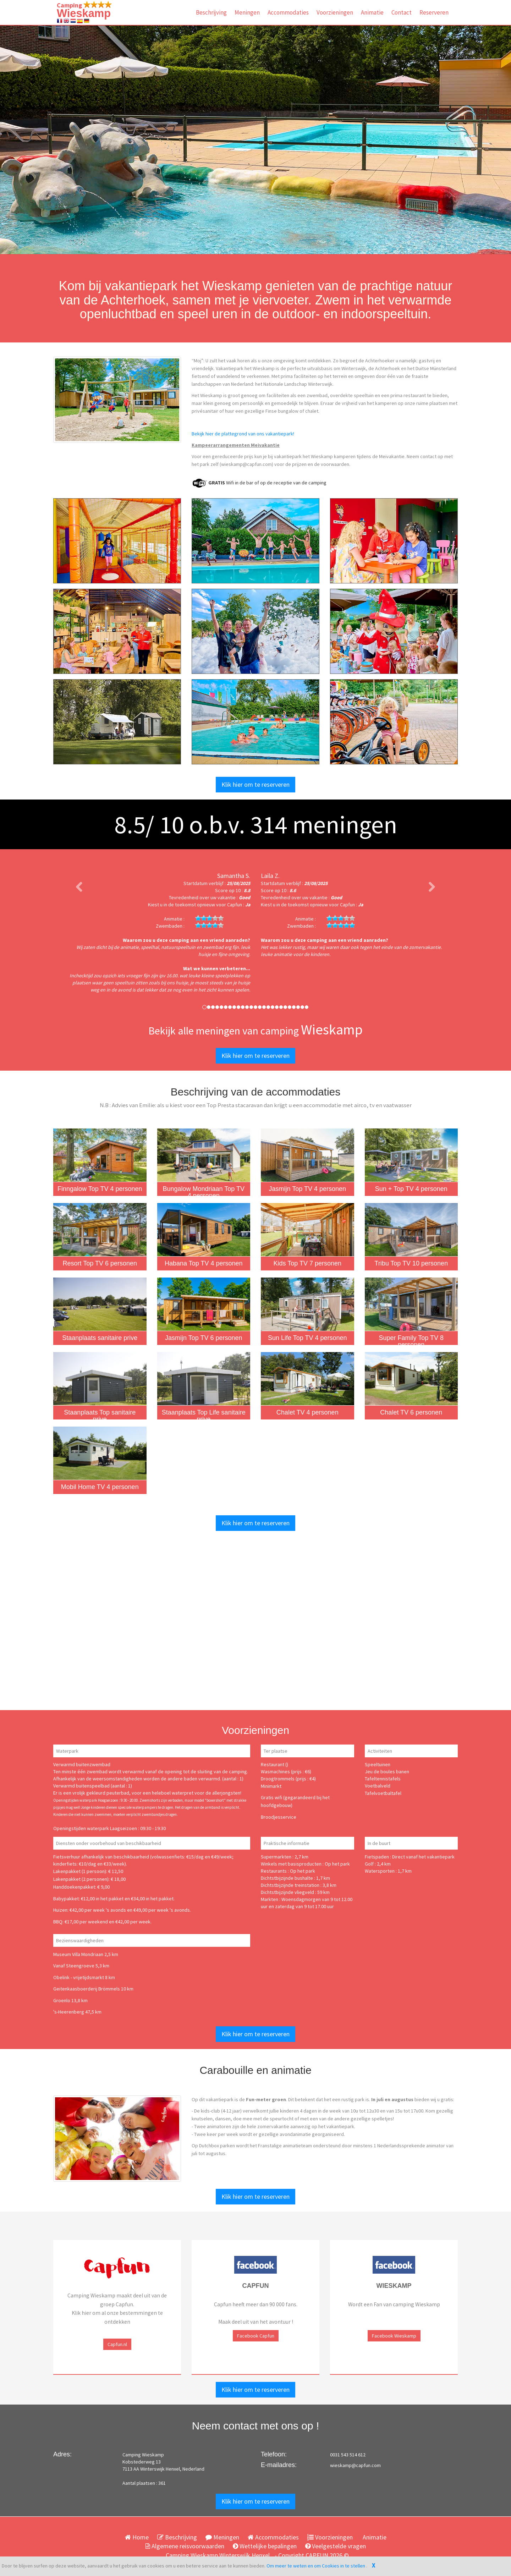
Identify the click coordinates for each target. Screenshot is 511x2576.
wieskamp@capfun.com (355, 2465)
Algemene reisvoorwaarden (184, 2546)
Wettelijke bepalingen (265, 2546)
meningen (323, 824)
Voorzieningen (335, 12)
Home (137, 2537)
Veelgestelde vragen (335, 2546)
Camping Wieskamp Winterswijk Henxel (218, 2555)
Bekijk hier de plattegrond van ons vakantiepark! (243, 433)
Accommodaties (288, 12)
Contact (401, 12)
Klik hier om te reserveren (255, 784)
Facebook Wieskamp (394, 2336)
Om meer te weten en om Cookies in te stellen (316, 2566)
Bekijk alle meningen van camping (255, 1030)
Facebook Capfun (255, 2336)
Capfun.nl (117, 2344)
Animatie (372, 12)
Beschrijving (211, 12)
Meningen (247, 12)
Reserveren (434, 12)
